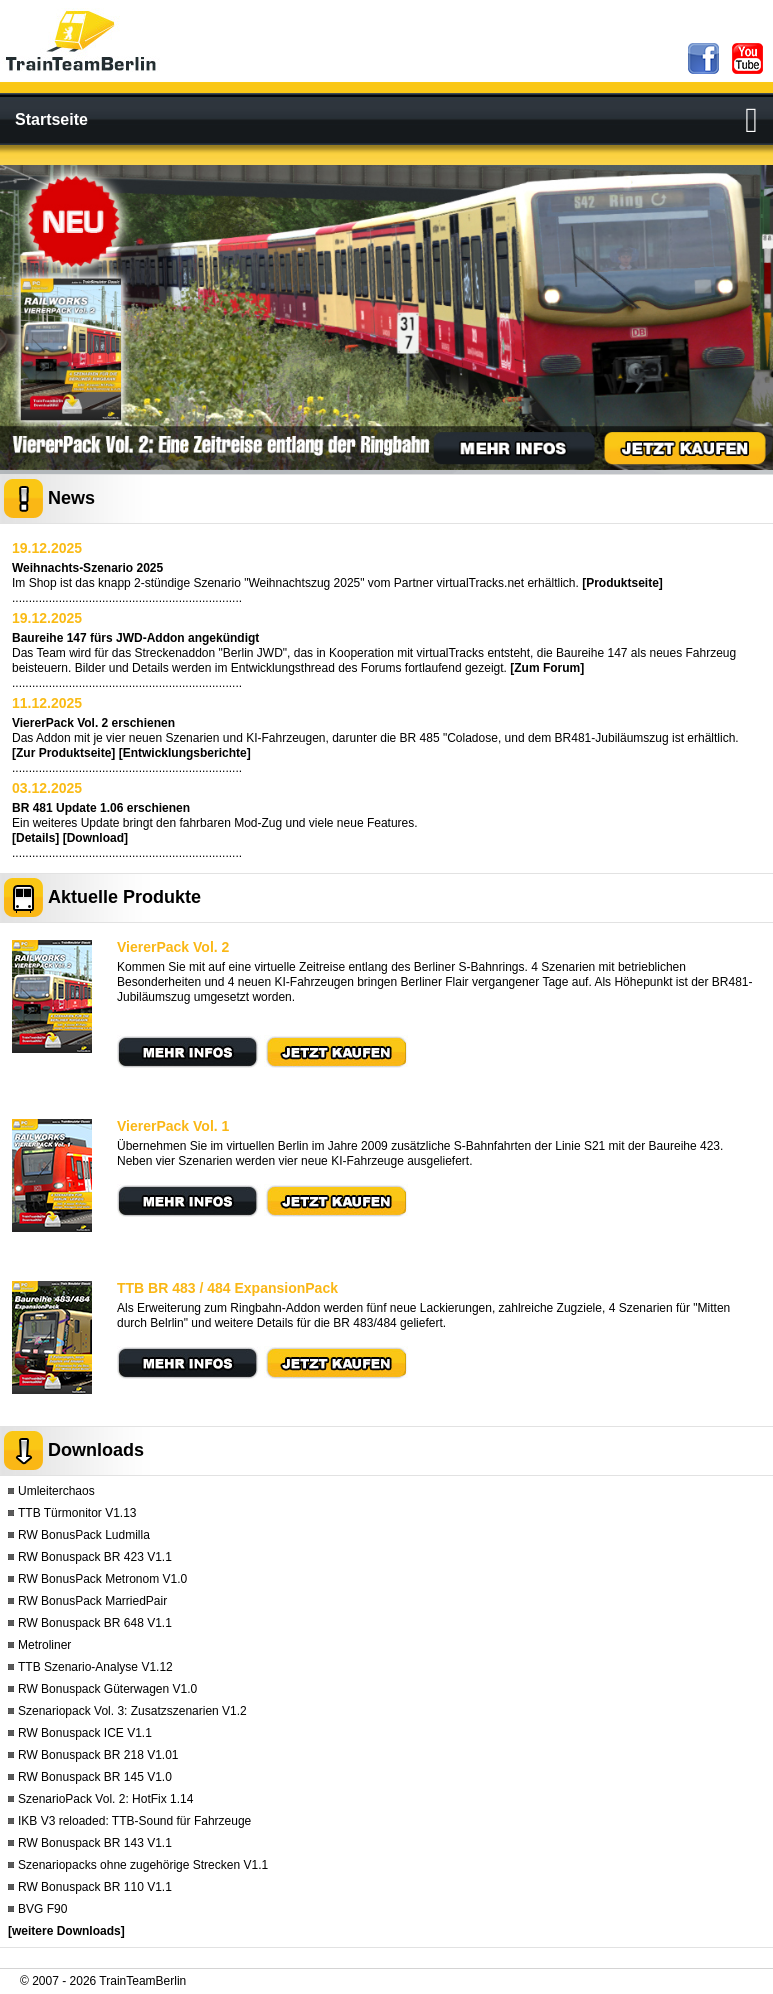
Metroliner (44, 1645)
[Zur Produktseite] (63, 753)
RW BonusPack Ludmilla (84, 1535)
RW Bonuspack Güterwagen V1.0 (107, 1689)
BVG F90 (42, 1909)
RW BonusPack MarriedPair (92, 1601)
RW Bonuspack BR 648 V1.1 (95, 1623)
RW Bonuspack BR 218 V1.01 (98, 1755)
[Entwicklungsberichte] (185, 753)
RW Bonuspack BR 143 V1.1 (95, 1843)
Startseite (51, 119)
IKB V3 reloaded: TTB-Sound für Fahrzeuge (134, 1821)
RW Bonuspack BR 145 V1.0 (95, 1777)
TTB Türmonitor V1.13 (77, 1513)
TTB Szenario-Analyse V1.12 (95, 1667)
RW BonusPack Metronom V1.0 (102, 1579)
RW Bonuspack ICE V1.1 (85, 1733)
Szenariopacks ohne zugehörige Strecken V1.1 (143, 1865)
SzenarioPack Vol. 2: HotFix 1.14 (105, 1799)
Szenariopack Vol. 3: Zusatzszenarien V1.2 (132, 1711)
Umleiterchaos (56, 1491)
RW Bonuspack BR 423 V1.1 (95, 1557)
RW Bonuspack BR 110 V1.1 (95, 1887)
